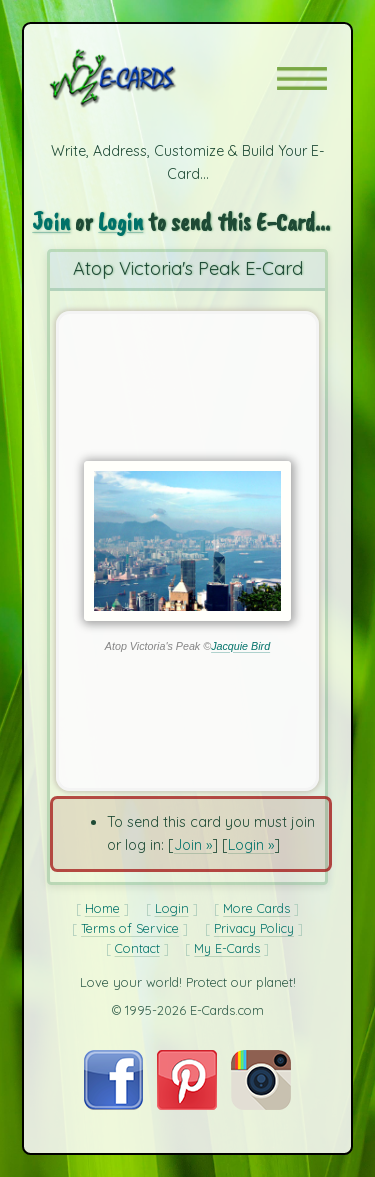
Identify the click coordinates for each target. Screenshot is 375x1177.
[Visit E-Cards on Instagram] (261, 1105)
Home (102, 908)
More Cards (256, 908)
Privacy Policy (254, 928)
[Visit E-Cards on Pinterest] (187, 1105)
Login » (251, 845)
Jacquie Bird (240, 646)
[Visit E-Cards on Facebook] (113, 1105)
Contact (137, 948)
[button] (302, 78)
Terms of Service (130, 928)
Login (120, 221)
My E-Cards (227, 948)
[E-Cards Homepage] (148, 78)
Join (51, 221)
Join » (193, 845)
